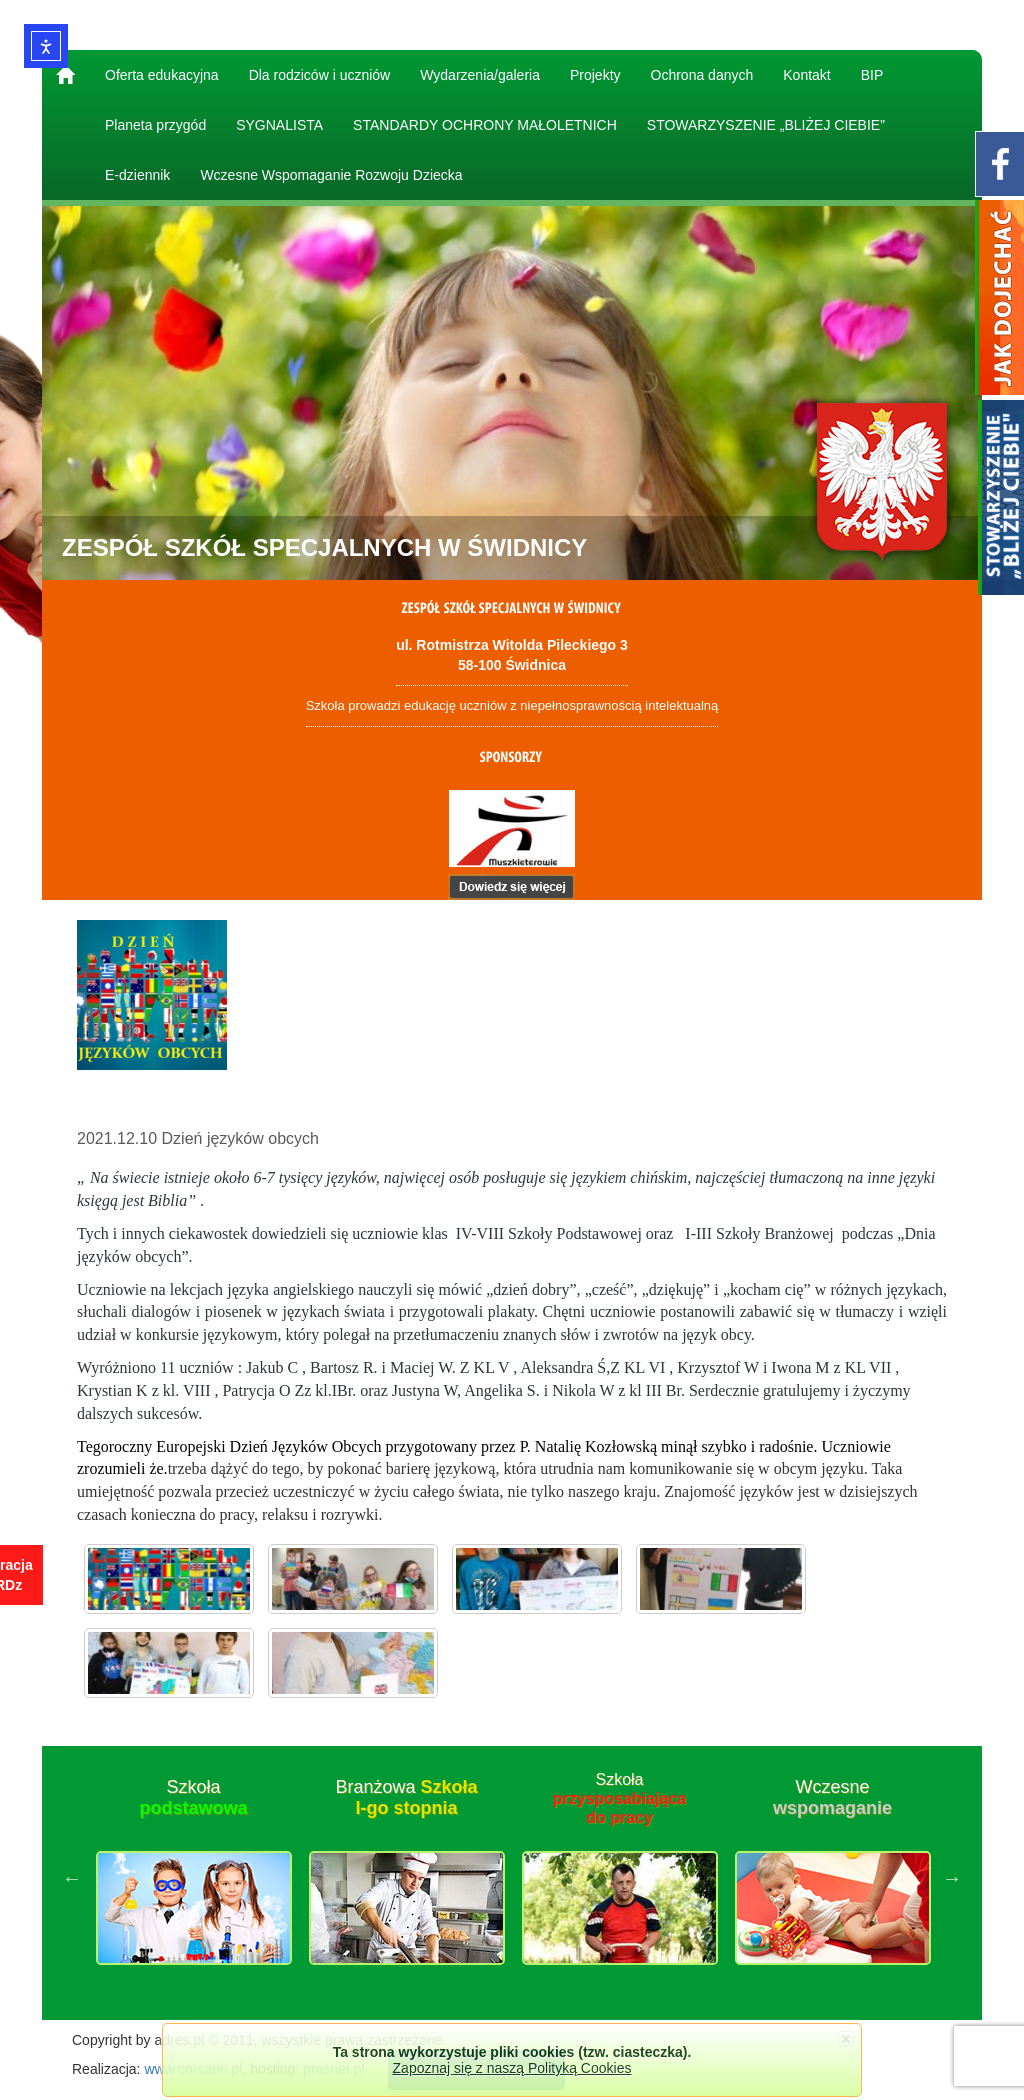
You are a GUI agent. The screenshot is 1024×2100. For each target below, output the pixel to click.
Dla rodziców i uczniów (320, 75)
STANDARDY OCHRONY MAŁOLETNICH (485, 125)
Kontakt (806, 75)
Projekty (595, 75)
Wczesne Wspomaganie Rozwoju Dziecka (331, 175)
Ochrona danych (702, 75)
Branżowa (406, 1798)
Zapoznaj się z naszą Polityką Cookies (512, 2068)
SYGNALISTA (279, 125)
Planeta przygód (155, 125)
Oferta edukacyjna (162, 75)
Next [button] (952, 1878)
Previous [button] (72, 1878)
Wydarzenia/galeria (480, 75)
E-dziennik (137, 175)
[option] (193, 1878)
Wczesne (832, 1798)
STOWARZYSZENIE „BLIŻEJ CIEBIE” (766, 125)
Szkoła (193, 1798)
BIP (872, 75)
